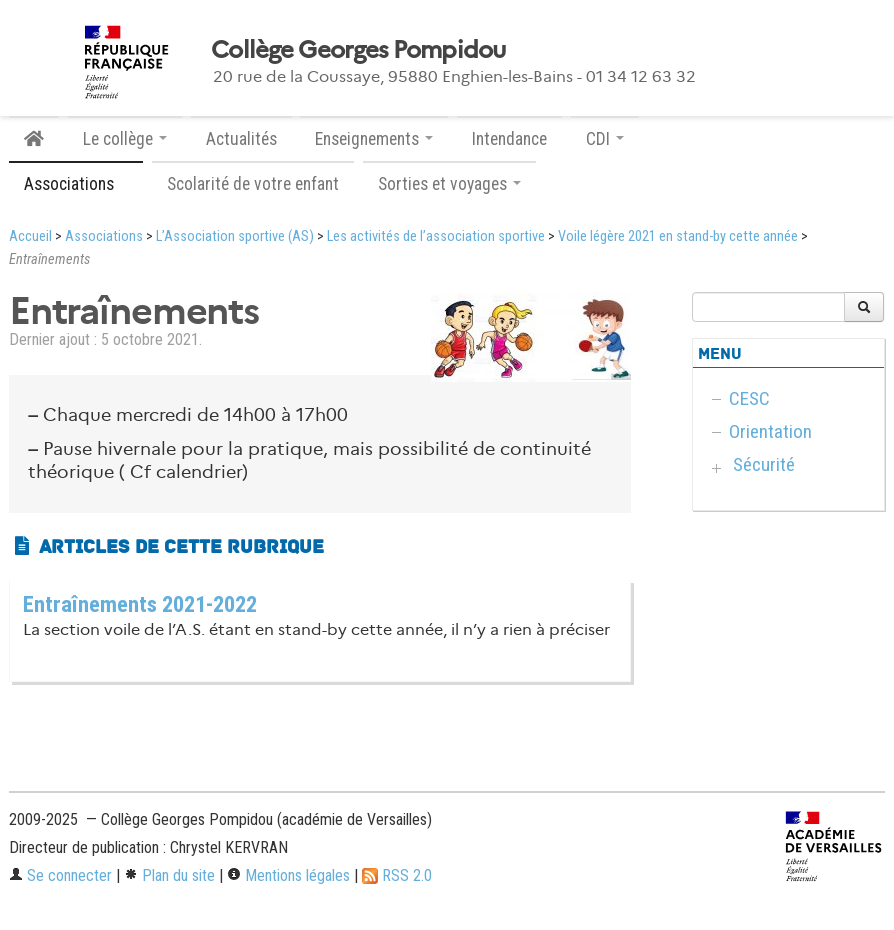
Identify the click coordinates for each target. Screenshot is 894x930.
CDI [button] (605, 139)
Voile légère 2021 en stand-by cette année (678, 236)
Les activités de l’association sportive (436, 236)
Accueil (30, 236)
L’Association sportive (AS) (235, 236)
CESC (749, 398)
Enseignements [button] (374, 139)
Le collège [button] (125, 139)
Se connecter (60, 875)
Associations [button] (76, 184)
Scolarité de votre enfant (253, 184)
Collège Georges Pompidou (358, 50)
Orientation (770, 431)
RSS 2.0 (397, 875)
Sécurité (764, 464)
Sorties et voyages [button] (449, 184)
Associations (104, 236)
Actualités (241, 139)
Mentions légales (288, 875)
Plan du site (169, 875)
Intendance (509, 139)
